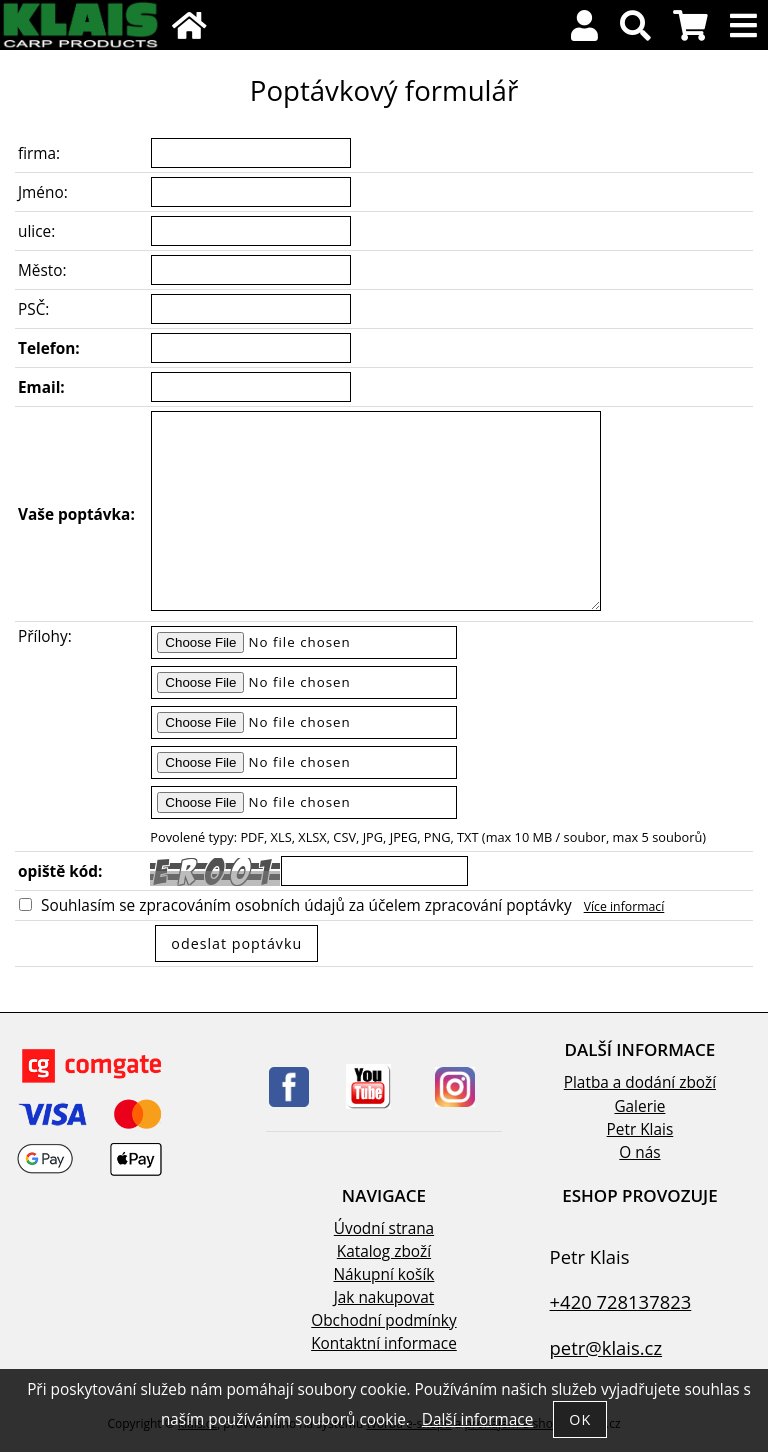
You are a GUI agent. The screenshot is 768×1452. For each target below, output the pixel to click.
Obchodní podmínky (383, 1320)
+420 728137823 (621, 1301)
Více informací (624, 906)
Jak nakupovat (384, 1297)
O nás (639, 1152)
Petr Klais (640, 1129)
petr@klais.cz (606, 1347)
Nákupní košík (384, 1274)
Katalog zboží (384, 1251)
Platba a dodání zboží (640, 1082)
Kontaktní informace (384, 1343)
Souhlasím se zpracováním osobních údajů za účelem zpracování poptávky (306, 905)
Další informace (477, 1419)
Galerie (639, 1106)
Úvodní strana (384, 1228)
